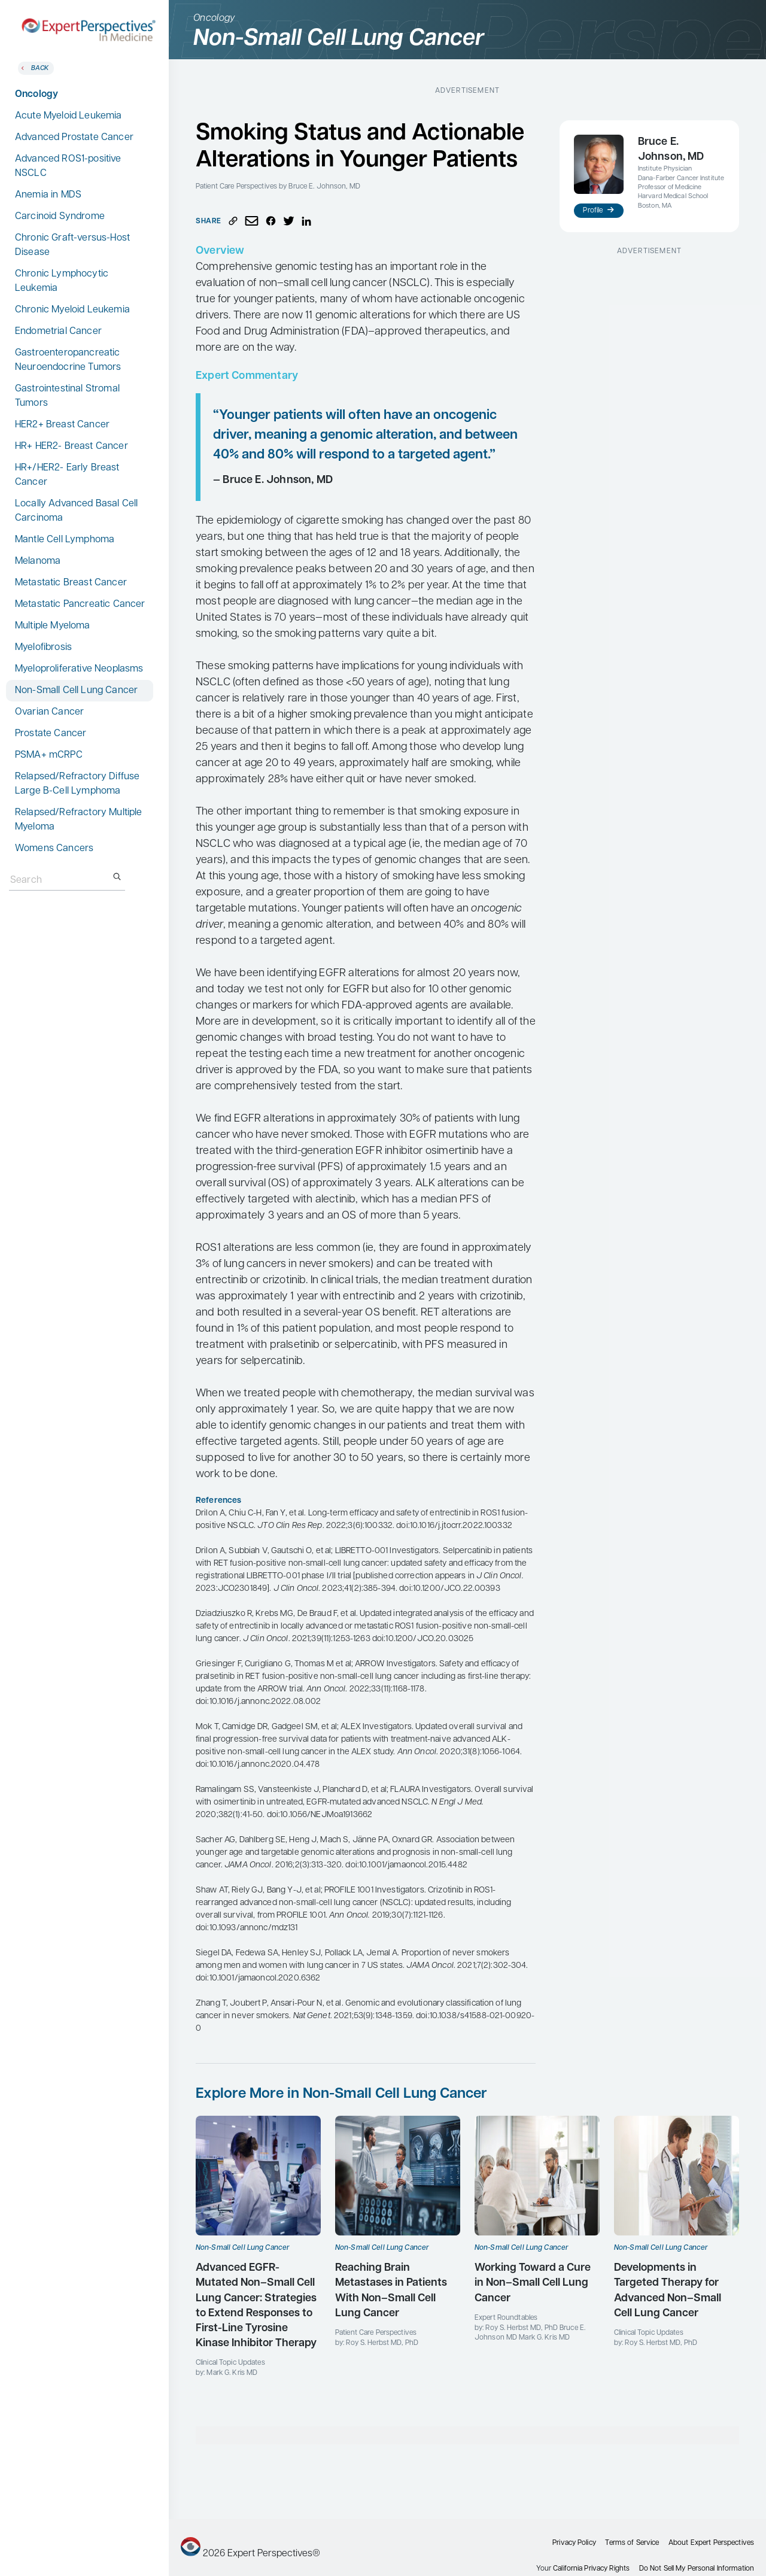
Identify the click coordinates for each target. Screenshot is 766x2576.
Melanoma (37, 561)
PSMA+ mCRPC (49, 755)
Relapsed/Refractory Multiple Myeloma (78, 820)
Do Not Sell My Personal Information (696, 2568)
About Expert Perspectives (711, 2543)
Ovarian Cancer (49, 712)
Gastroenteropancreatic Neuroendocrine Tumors (68, 360)
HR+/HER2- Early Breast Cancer (67, 475)
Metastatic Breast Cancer (71, 583)
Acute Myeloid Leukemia (68, 116)
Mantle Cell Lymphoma (64, 540)
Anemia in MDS (48, 195)
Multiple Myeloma (52, 626)
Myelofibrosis (43, 647)
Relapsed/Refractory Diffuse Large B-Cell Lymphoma (77, 784)
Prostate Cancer (50, 734)
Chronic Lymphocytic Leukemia (61, 281)
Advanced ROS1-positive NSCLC (68, 166)
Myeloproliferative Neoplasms (79, 669)
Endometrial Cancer (58, 331)
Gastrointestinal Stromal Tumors (67, 396)
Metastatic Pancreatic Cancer (80, 604)
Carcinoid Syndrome (60, 216)
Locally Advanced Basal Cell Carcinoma (76, 511)
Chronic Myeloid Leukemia (72, 310)
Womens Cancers (54, 848)
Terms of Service (632, 2543)
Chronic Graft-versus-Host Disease (72, 245)
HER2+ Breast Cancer (62, 425)
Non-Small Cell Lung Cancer (76, 690)
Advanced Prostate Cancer (74, 137)
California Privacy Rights (591, 2568)
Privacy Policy (574, 2543)
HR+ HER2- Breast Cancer (71, 446)
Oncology (36, 94)
